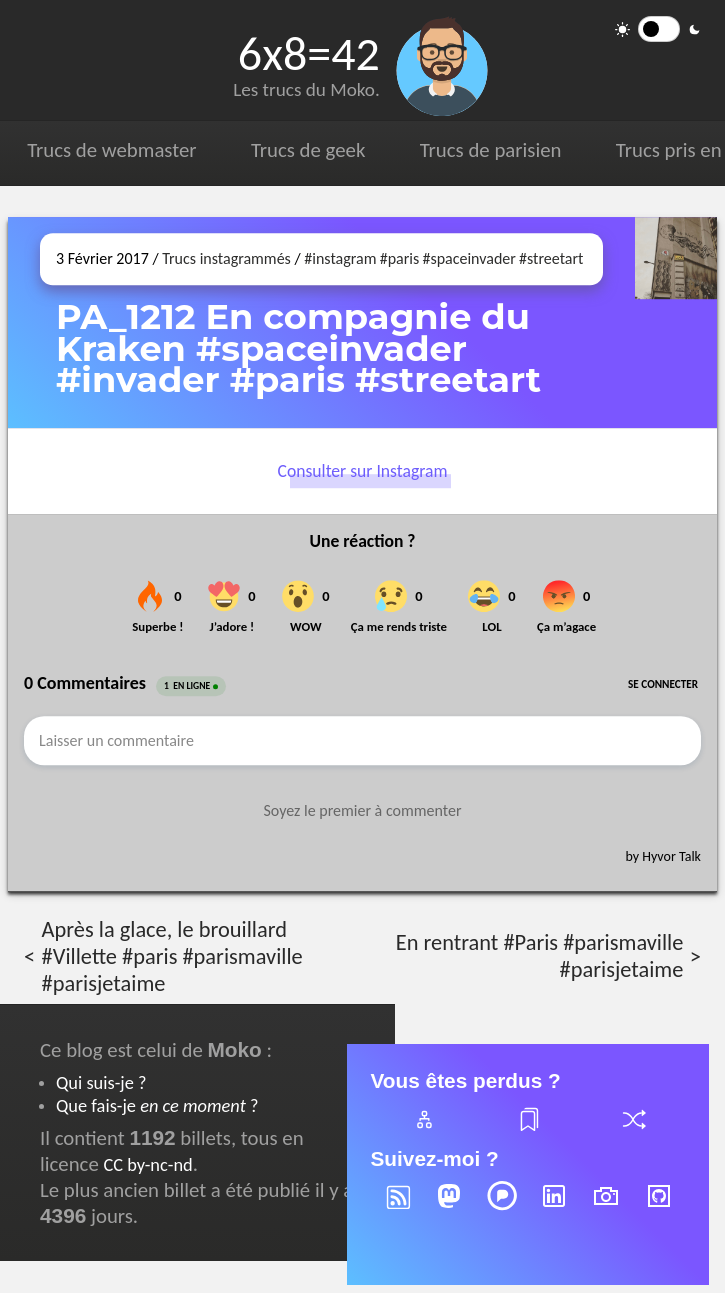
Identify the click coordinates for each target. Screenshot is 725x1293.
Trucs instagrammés (226, 258)
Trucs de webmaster (111, 150)
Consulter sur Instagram (363, 471)
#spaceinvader (468, 258)
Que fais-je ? (157, 1105)
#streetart (551, 258)
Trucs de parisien (491, 150)
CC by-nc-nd (147, 1164)
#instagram (340, 258)
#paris (400, 258)
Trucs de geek (308, 150)
